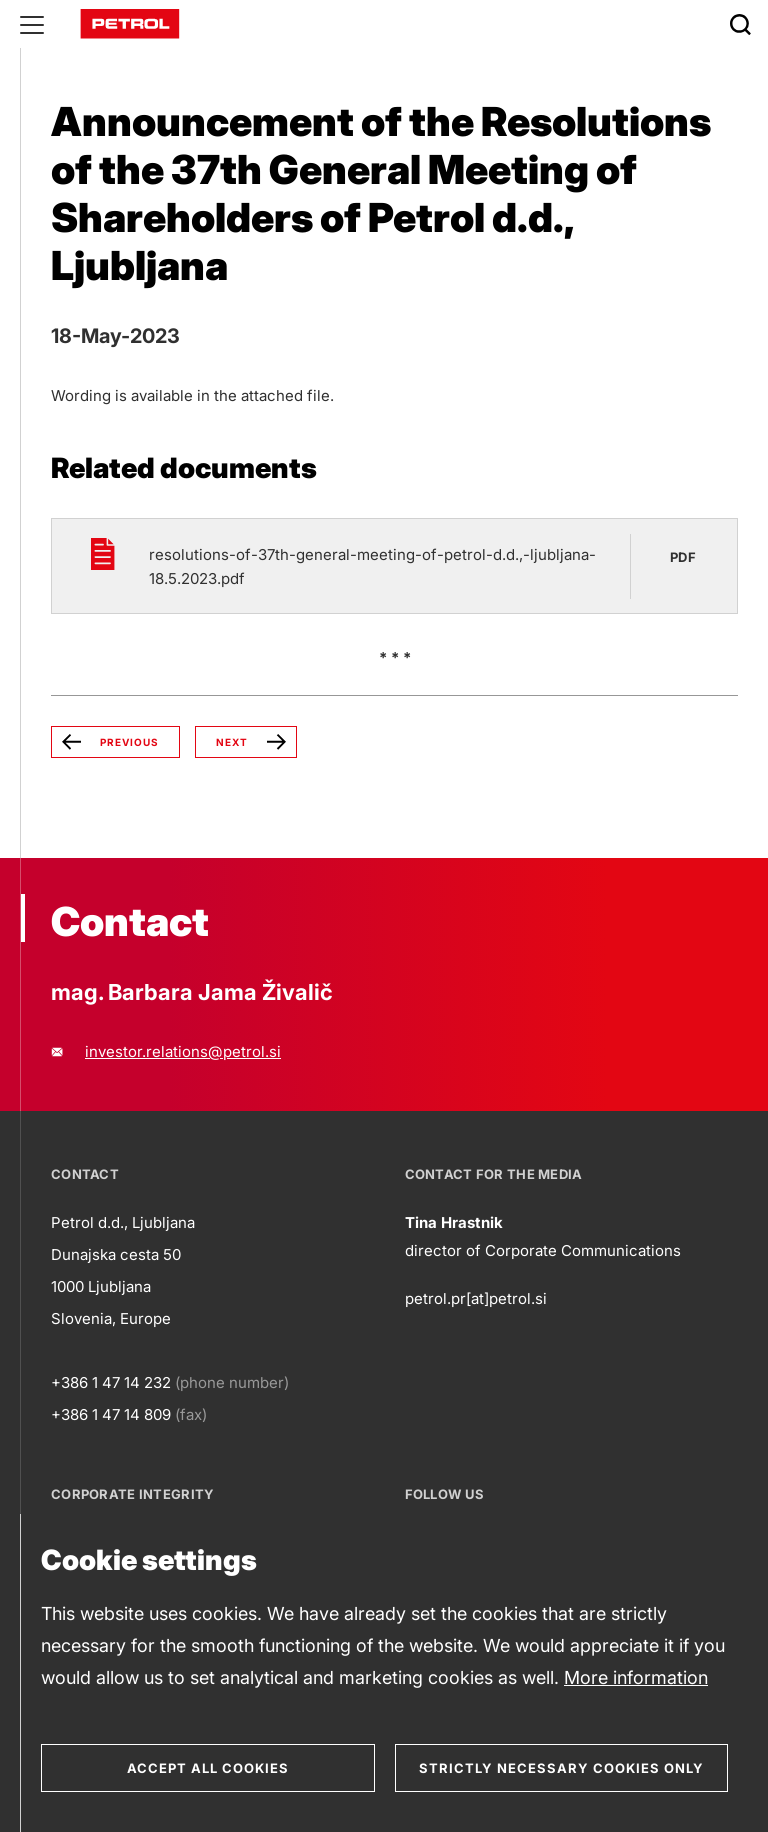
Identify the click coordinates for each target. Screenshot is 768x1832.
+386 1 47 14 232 (111, 1382)
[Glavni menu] (32, 24)
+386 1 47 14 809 (111, 1414)
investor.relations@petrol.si (183, 1051)
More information (636, 1677)
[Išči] (740, 24)
